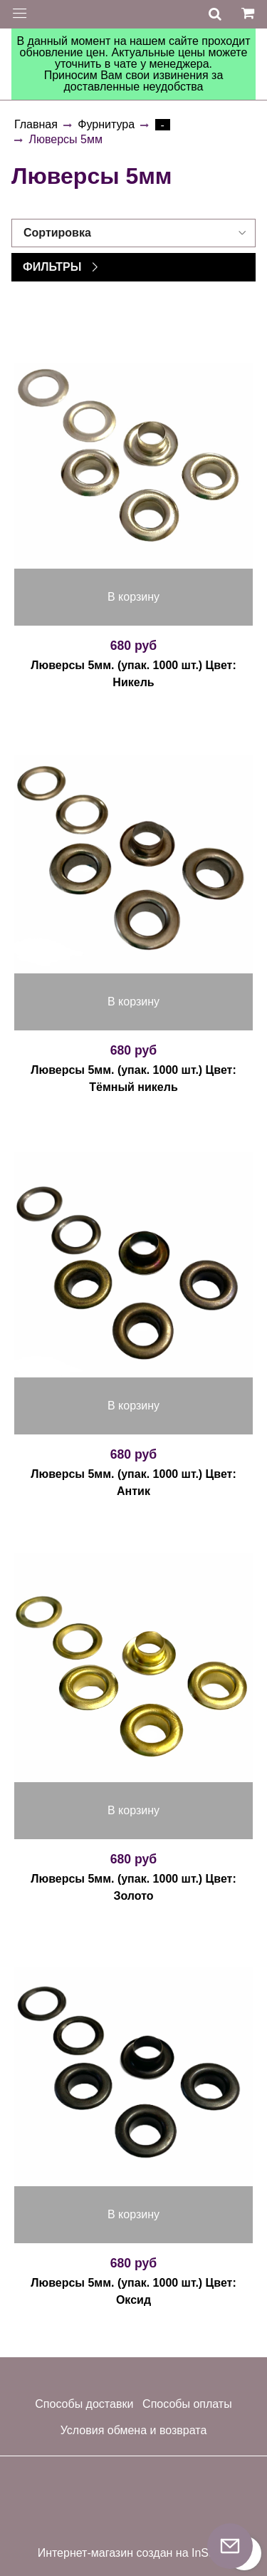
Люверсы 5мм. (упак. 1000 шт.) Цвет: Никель (133, 673)
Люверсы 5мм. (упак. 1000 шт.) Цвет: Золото (133, 1887)
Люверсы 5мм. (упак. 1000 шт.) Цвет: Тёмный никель (133, 1078)
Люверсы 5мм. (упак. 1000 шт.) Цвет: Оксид (133, 2291)
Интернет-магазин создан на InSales (134, 2553)
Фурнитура (106, 124)
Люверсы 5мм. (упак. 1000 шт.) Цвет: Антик (133, 1482)
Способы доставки (84, 2404)
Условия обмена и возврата (134, 2430)
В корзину (133, 597)
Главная (36, 124)
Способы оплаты (187, 2404)
